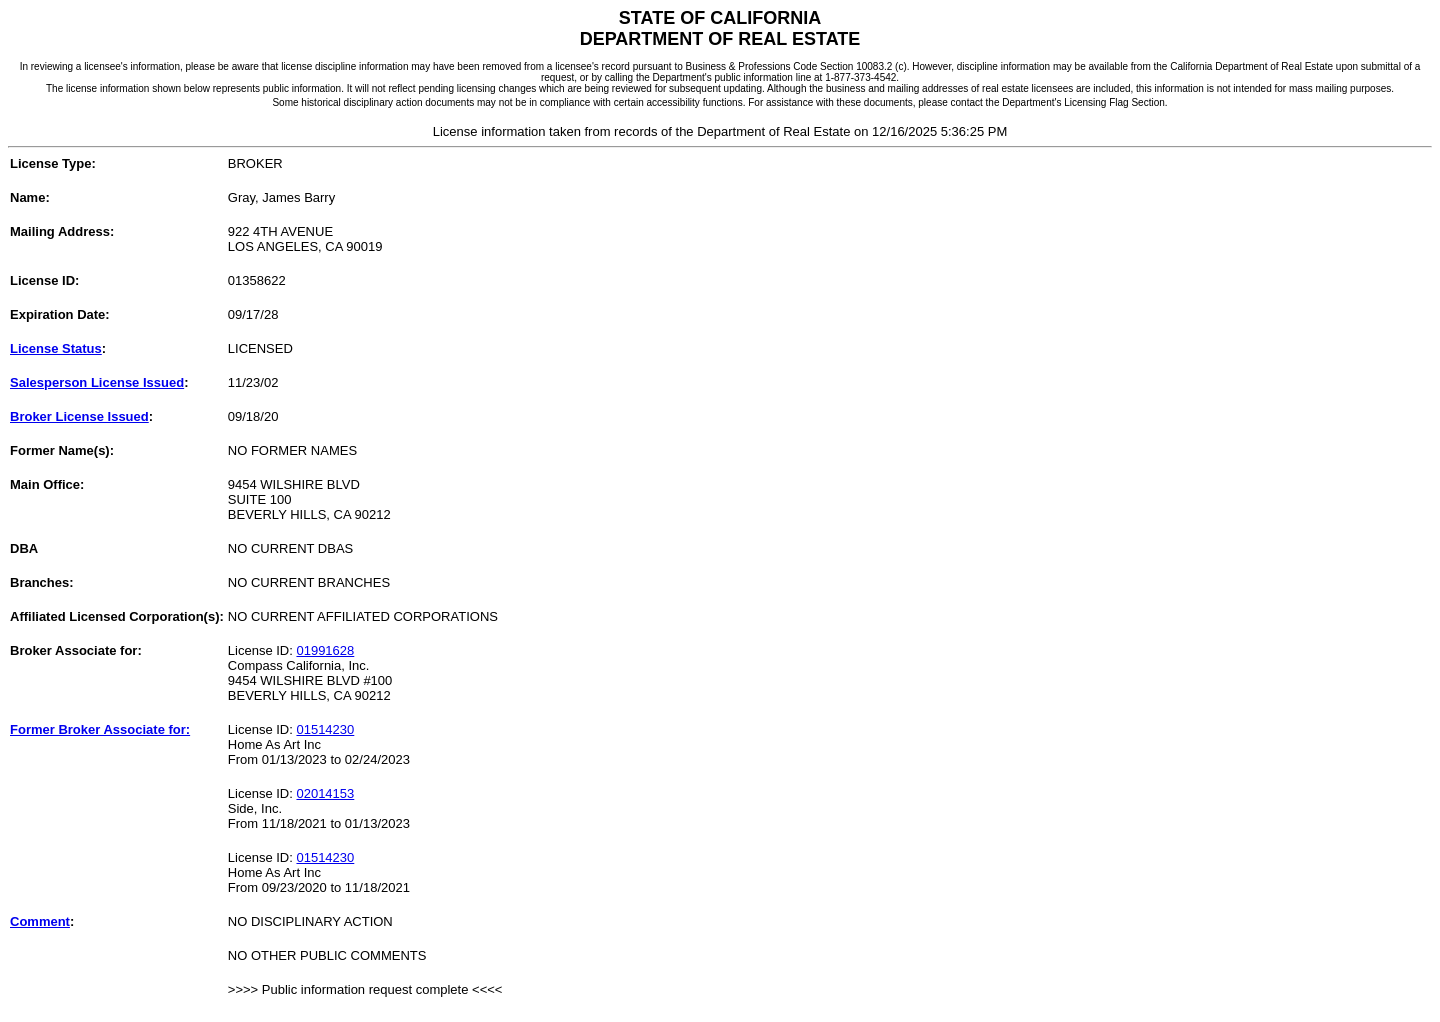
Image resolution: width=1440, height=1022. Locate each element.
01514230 (325, 729)
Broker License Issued (79, 416)
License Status (56, 348)
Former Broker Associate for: (100, 729)
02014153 (325, 793)
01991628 (325, 650)
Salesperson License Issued (97, 382)
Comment (40, 921)
